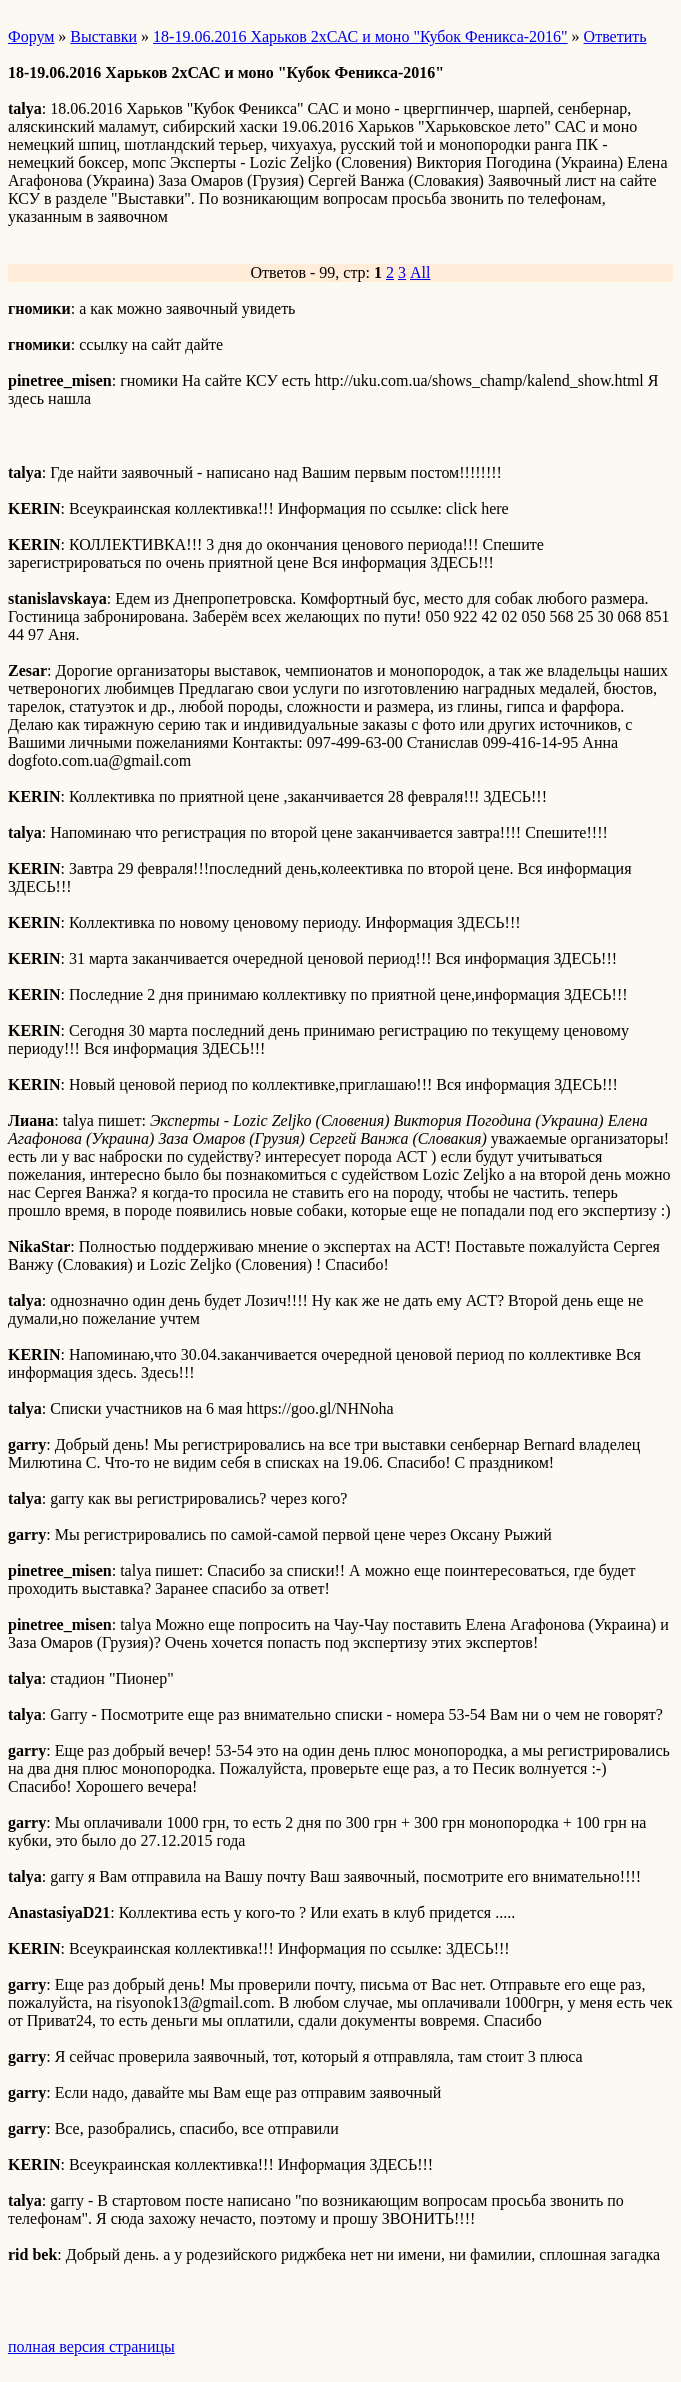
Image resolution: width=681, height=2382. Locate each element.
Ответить (615, 36)
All (420, 272)
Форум (31, 36)
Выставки (103, 36)
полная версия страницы (91, 2346)
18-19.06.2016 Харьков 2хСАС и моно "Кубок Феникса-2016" (360, 36)
